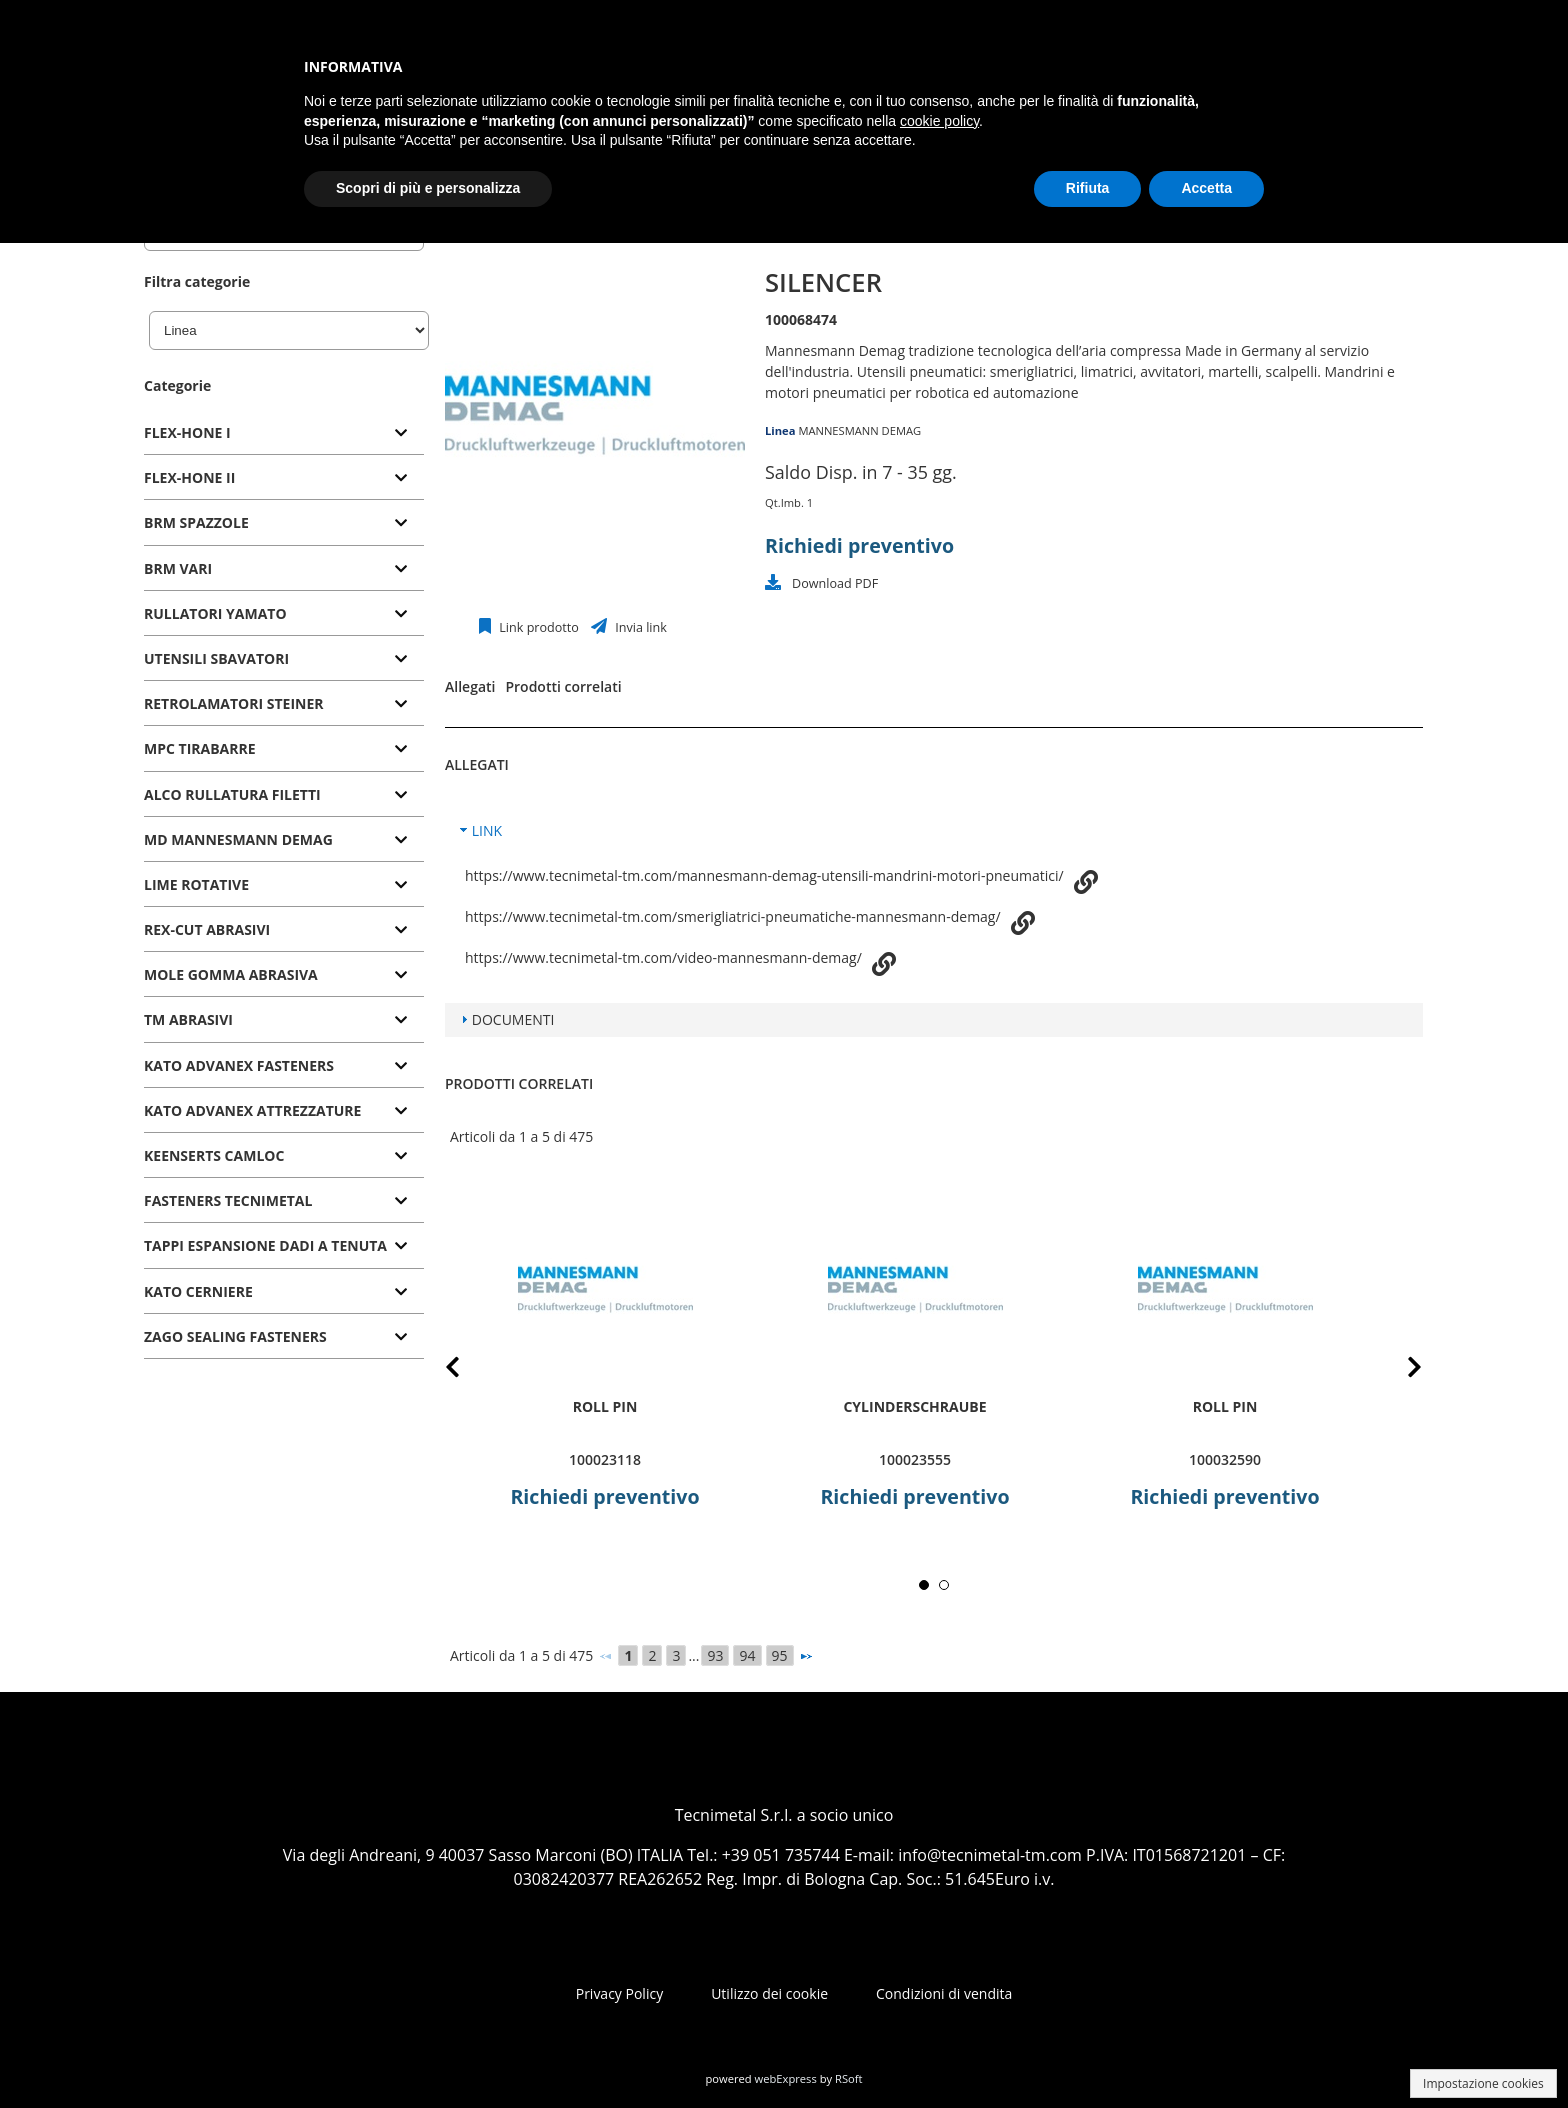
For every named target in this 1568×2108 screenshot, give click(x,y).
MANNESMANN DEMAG (859, 430)
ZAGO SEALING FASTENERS (235, 1336)
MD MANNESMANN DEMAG (238, 839)
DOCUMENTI (513, 1019)
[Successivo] (806, 1656)
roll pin (605, 1406)
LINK (487, 830)
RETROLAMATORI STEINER (234, 703)
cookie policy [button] (939, 121)
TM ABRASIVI (188, 1019)
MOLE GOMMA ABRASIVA (231, 974)
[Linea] (289, 330)
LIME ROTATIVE (196, 884)
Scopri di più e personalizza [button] (428, 188)
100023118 (605, 1459)
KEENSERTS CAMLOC (214, 1155)
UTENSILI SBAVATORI (216, 658)
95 (780, 1655)
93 (715, 1655)
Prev (468, 1370)
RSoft (849, 2078)
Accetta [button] (1206, 188)
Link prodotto (537, 627)
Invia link (639, 627)
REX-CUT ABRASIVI (207, 929)
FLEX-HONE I (187, 432)
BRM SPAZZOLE (196, 522)
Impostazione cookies (1483, 2083)
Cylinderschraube (914, 1406)
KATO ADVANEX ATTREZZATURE (252, 1110)
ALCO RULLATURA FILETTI (232, 794)
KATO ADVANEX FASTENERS (239, 1065)
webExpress (786, 2078)
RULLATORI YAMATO (215, 613)
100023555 (915, 1459)
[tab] (284, 433)
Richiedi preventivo (859, 545)
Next (1399, 1370)
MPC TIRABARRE (200, 748)
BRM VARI (178, 568)
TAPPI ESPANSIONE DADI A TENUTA (265, 1245)
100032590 (1225, 1459)
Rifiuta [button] (1088, 188)
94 (747, 1655)
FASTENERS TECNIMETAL (228, 1200)
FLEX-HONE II (189, 477)
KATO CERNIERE (198, 1291)
